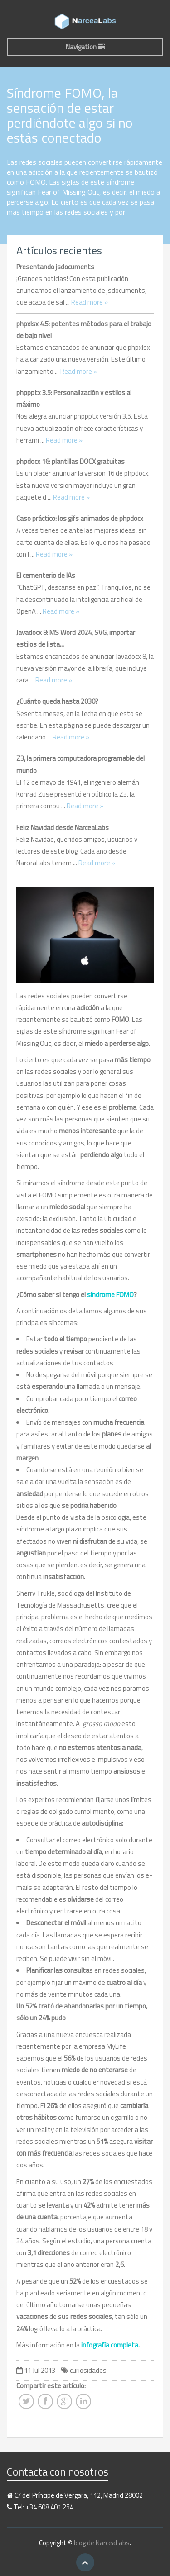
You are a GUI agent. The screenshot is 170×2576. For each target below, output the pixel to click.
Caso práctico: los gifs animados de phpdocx (79, 518)
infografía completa (109, 2345)
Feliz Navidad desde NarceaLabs (62, 827)
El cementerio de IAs (45, 575)
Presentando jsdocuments (55, 267)
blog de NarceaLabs (102, 2543)
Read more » (89, 302)
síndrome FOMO (110, 1294)
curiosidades (88, 2370)
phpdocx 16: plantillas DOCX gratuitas (70, 461)
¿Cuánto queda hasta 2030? (57, 701)
